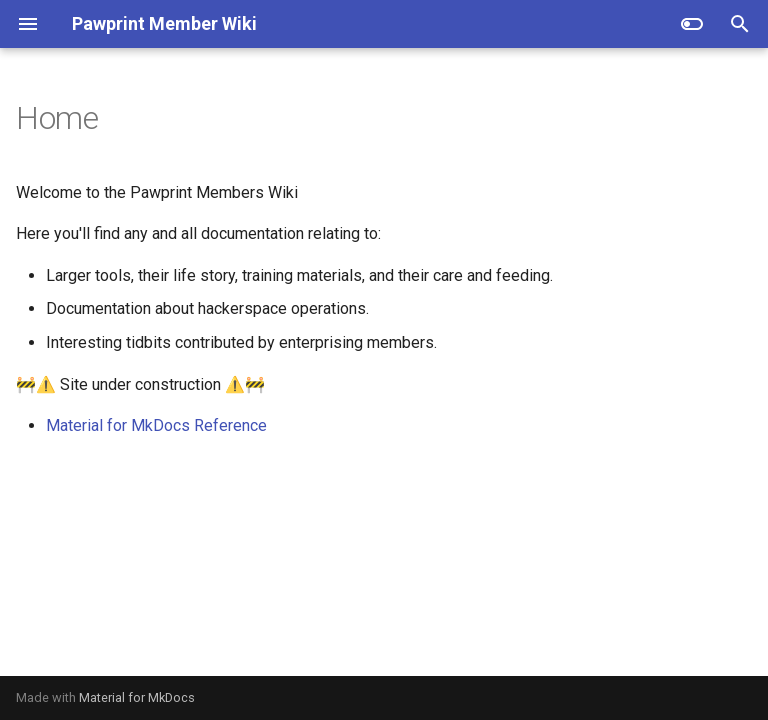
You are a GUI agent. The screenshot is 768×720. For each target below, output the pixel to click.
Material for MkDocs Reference (156, 425)
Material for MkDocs (137, 697)
